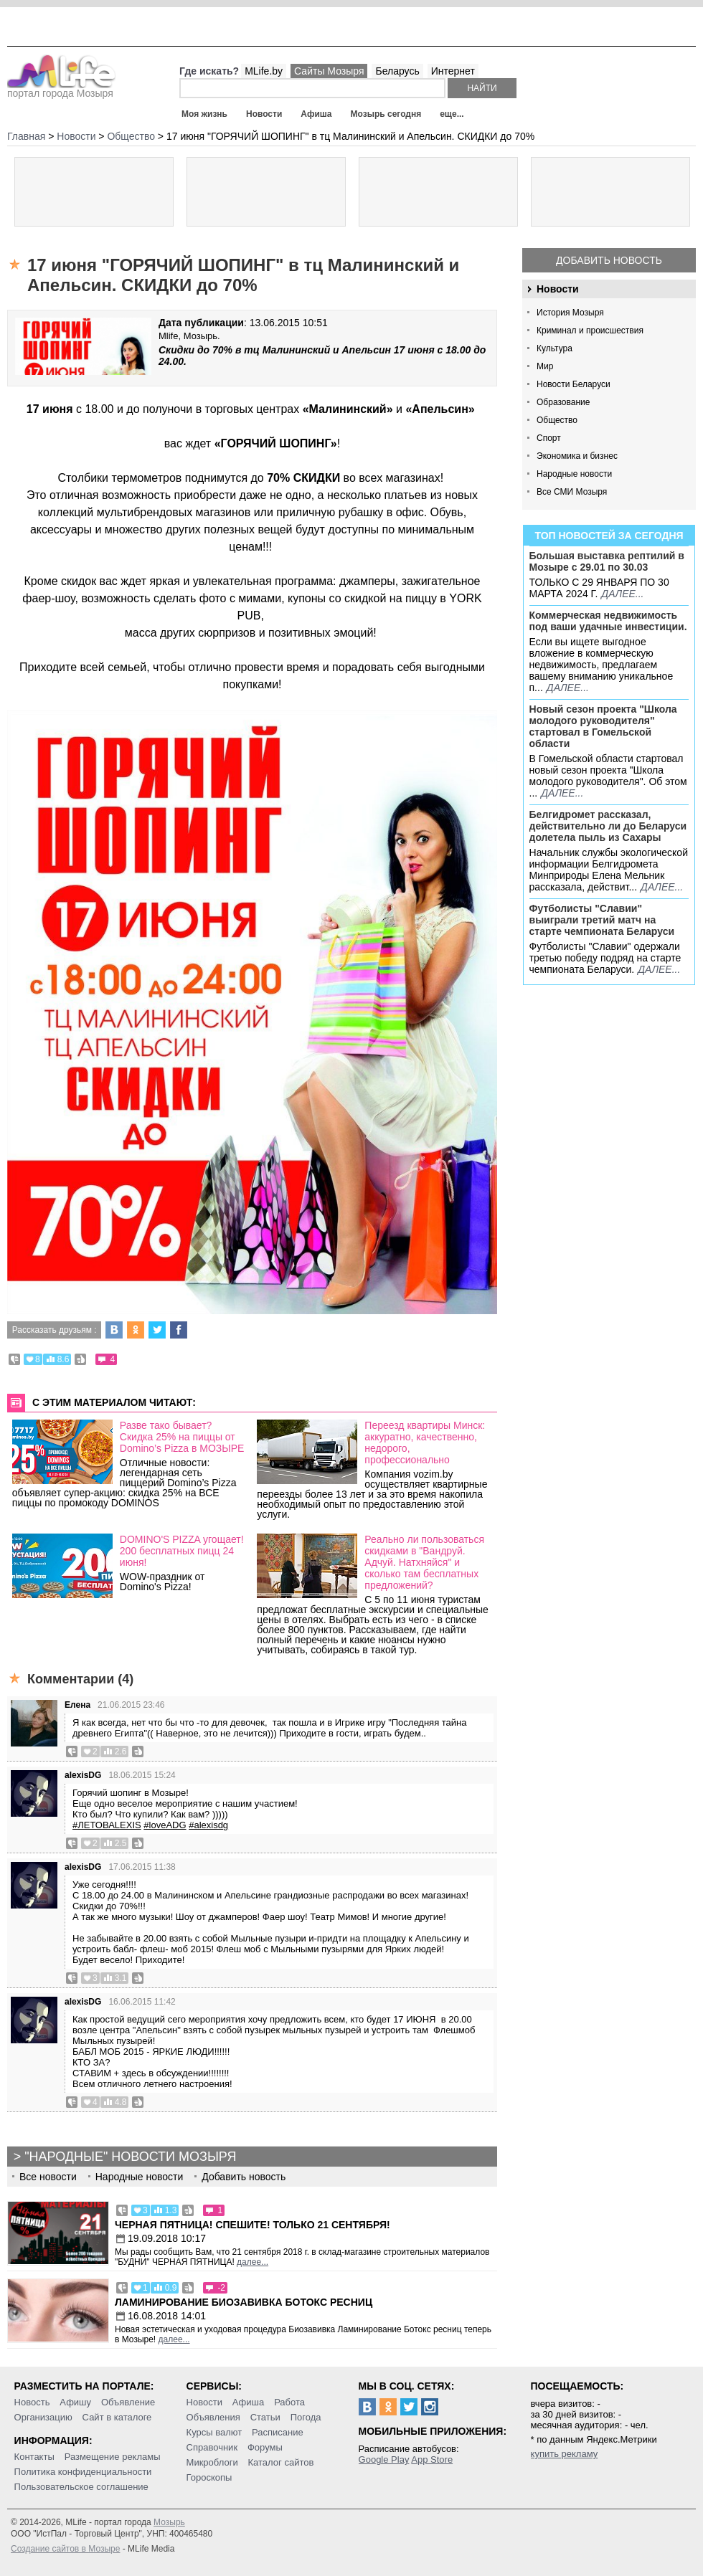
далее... (622, 593)
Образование (563, 402)
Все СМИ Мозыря (572, 492)
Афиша (316, 114)
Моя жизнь (204, 114)
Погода (306, 2417)
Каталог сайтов (281, 2462)
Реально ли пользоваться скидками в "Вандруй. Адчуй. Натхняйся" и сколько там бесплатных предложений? (424, 1562)
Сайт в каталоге (117, 2417)
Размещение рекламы (113, 2456)
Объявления (213, 2417)
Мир (545, 366)
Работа (289, 2402)
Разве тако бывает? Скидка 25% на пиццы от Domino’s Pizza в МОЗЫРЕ (182, 1437)
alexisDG (83, 1775)
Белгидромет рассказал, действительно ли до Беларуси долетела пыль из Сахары (608, 826)
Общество (557, 420)
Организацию (43, 2417)
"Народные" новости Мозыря (130, 2156)
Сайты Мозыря (329, 71)
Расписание (277, 2432)
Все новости (48, 2176)
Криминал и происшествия (590, 330)
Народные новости (574, 474)
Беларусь (397, 71)
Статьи (265, 2417)
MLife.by (264, 71)
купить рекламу (564, 2453)
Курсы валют (214, 2432)
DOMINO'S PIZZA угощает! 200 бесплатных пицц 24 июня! (182, 1551)
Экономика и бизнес (577, 456)
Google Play (384, 2459)
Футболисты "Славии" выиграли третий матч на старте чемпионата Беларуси (602, 920)
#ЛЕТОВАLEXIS (106, 1825)
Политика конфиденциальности (83, 2471)
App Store (432, 2459)
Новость (32, 2402)
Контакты (34, 2456)
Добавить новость (609, 260)
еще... (451, 114)
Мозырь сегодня (386, 114)
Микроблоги (212, 2462)
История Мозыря (570, 313)
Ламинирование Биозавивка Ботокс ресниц (243, 2302)
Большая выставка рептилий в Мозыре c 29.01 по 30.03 (606, 561)
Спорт (549, 438)
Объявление (128, 2402)
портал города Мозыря (61, 89)
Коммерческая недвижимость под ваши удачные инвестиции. (608, 620)
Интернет (453, 71)
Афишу (75, 2402)
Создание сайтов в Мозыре (65, 2549)
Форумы (265, 2447)
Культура (554, 348)
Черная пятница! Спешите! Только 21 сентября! (252, 2224)
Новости (264, 114)
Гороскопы (209, 2477)
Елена (77, 1705)
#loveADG (164, 1825)
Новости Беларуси (573, 384)
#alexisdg (208, 1825)
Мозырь (169, 2522)
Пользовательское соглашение (81, 2486)
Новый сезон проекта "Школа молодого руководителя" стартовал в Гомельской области (603, 726)
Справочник (212, 2447)
